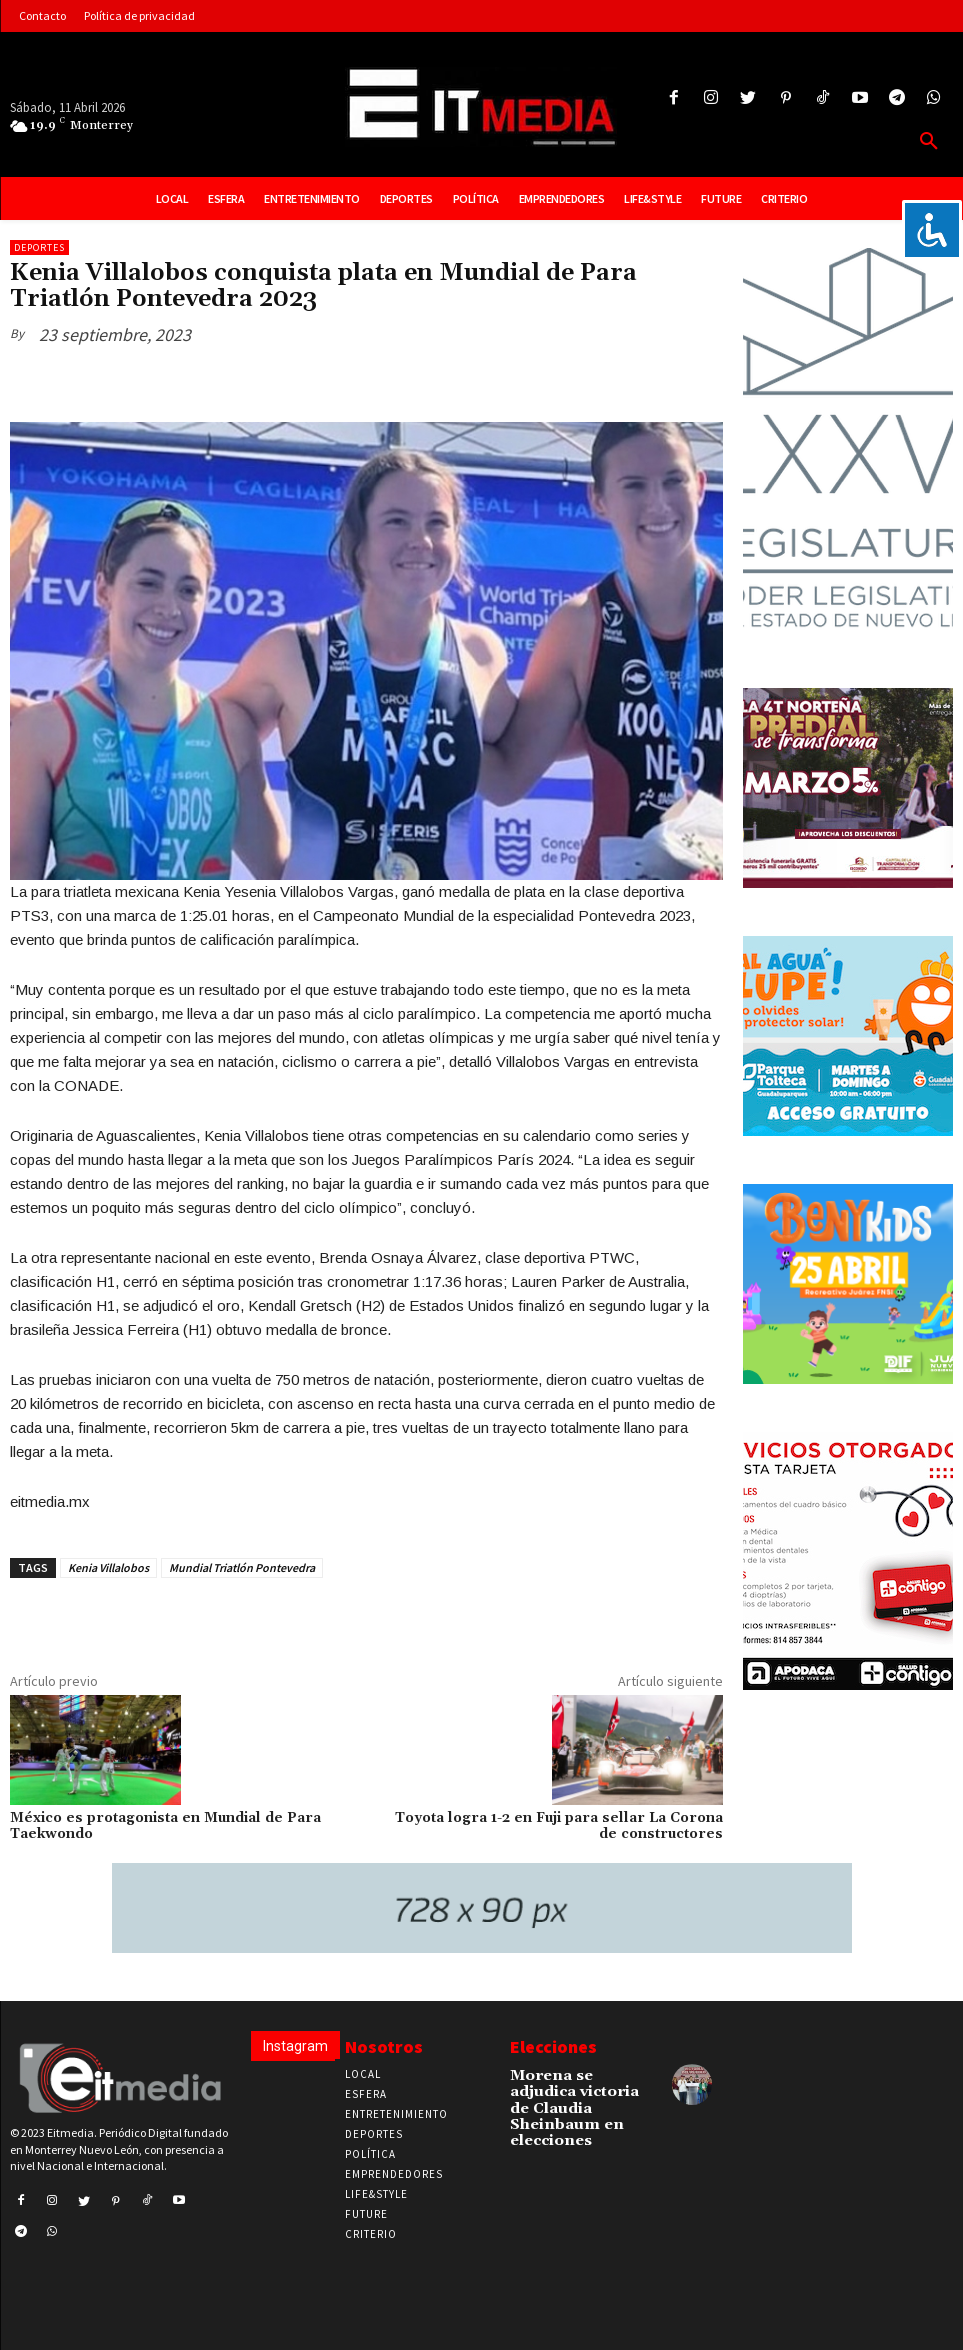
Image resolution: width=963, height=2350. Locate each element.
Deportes (39, 247)
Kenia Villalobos (108, 1567)
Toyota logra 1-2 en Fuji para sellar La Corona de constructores (559, 1826)
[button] (929, 142)
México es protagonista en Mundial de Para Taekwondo (165, 1826)
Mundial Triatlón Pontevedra (242, 1567)
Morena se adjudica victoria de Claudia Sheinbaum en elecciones (573, 2095)
